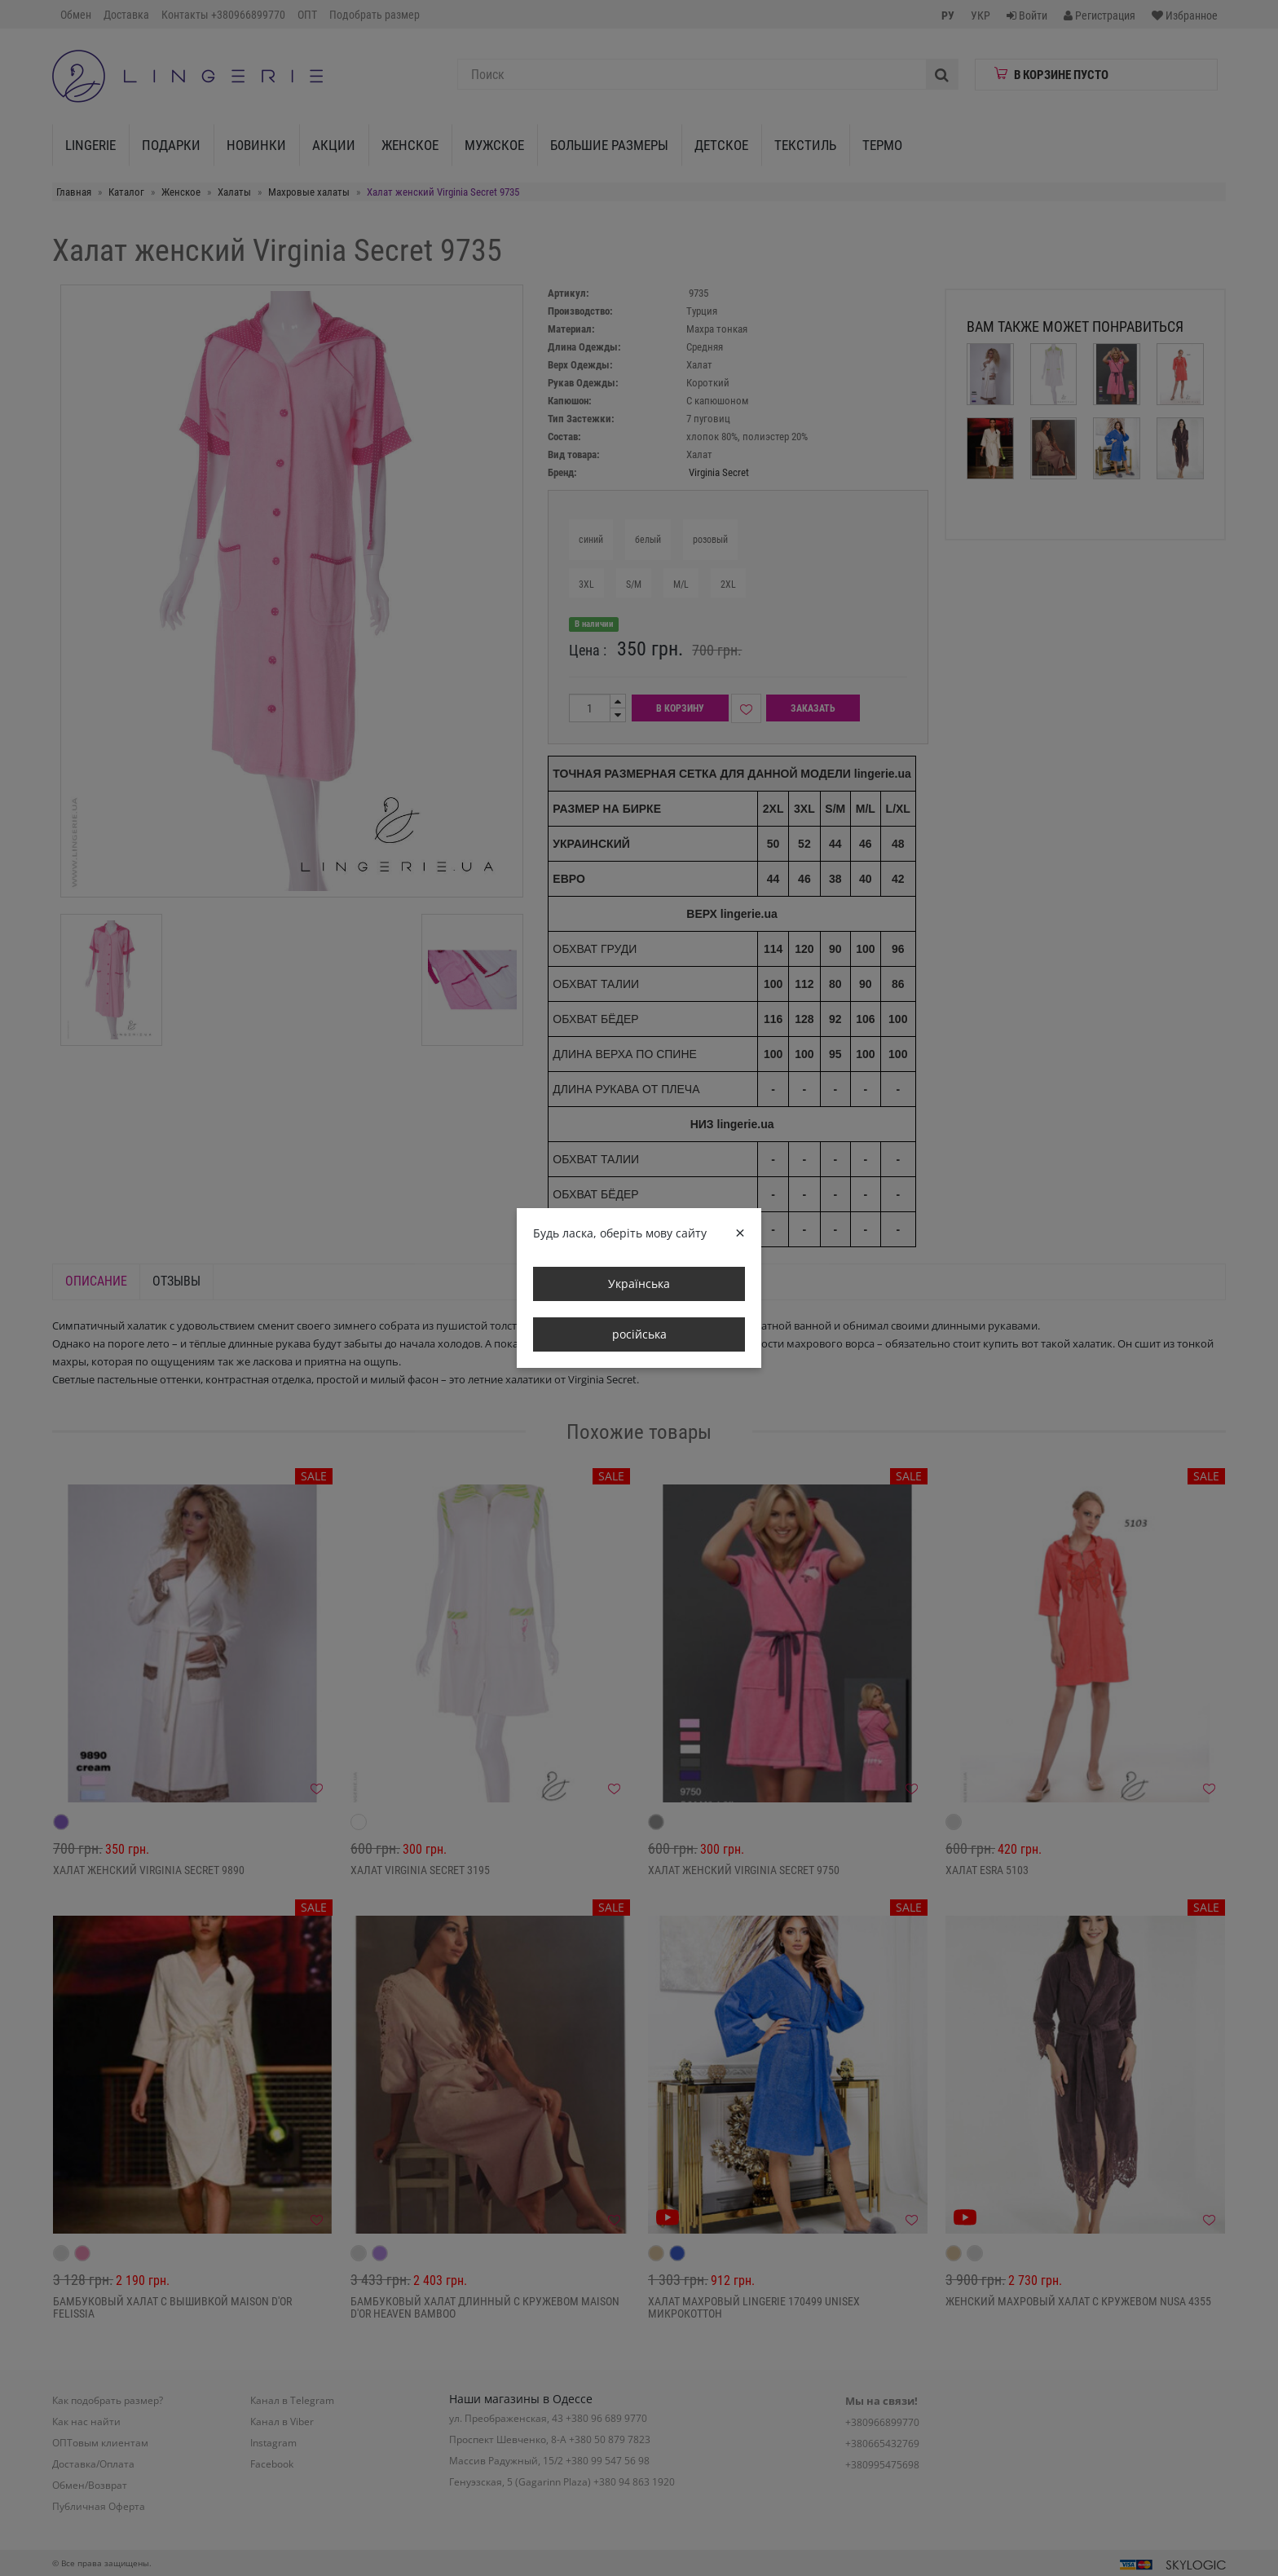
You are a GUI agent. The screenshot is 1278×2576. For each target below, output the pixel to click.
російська (639, 1334)
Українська (639, 1283)
